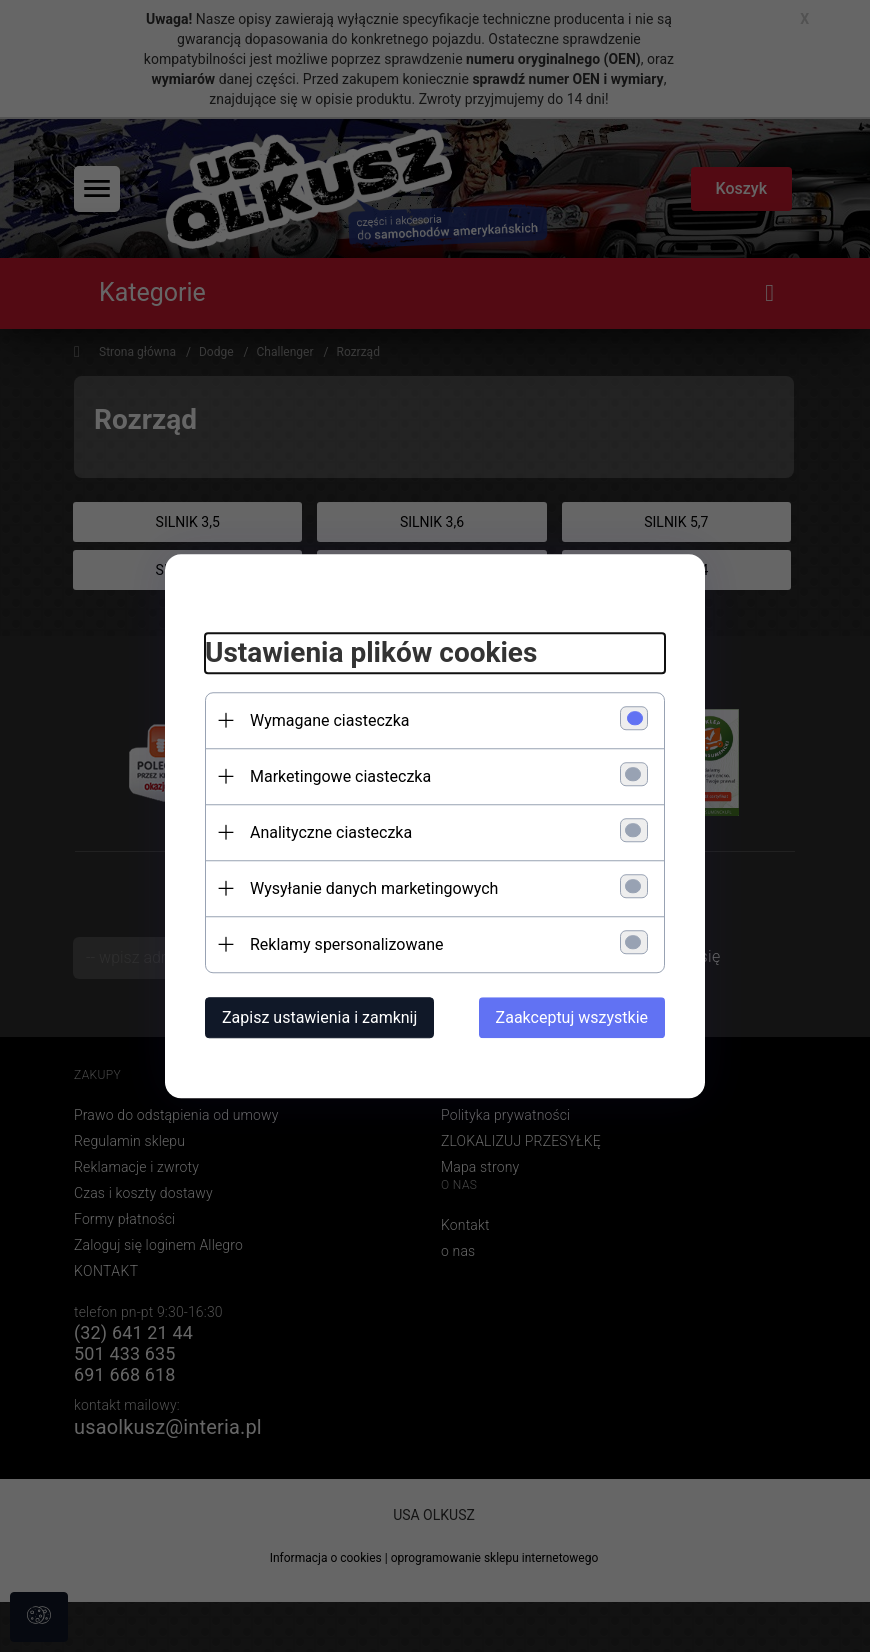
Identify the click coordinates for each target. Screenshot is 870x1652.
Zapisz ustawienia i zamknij (319, 1017)
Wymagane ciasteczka (330, 720)
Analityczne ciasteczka (331, 832)
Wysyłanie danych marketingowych (374, 888)
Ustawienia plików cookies (371, 652)
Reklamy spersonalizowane (346, 944)
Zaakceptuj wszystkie (572, 1017)
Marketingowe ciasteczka (340, 776)
